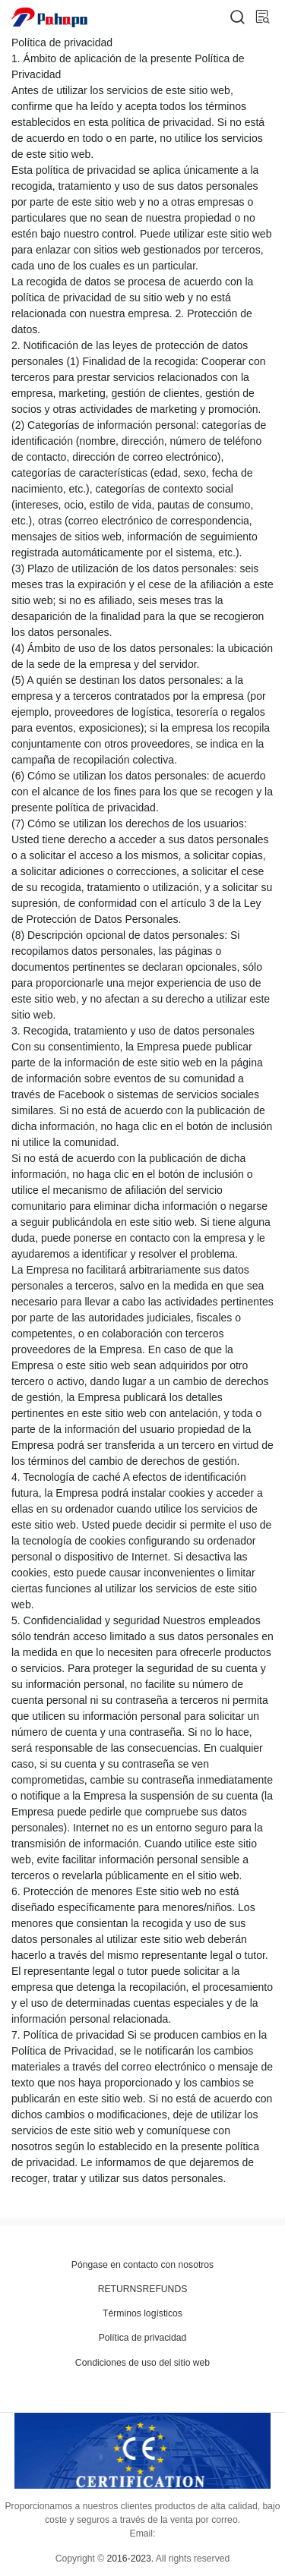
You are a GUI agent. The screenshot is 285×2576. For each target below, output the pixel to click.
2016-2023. (130, 2558)
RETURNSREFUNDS (143, 2289)
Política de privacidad (143, 2337)
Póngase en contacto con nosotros (142, 2265)
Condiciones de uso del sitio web (142, 2362)
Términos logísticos (142, 2313)
